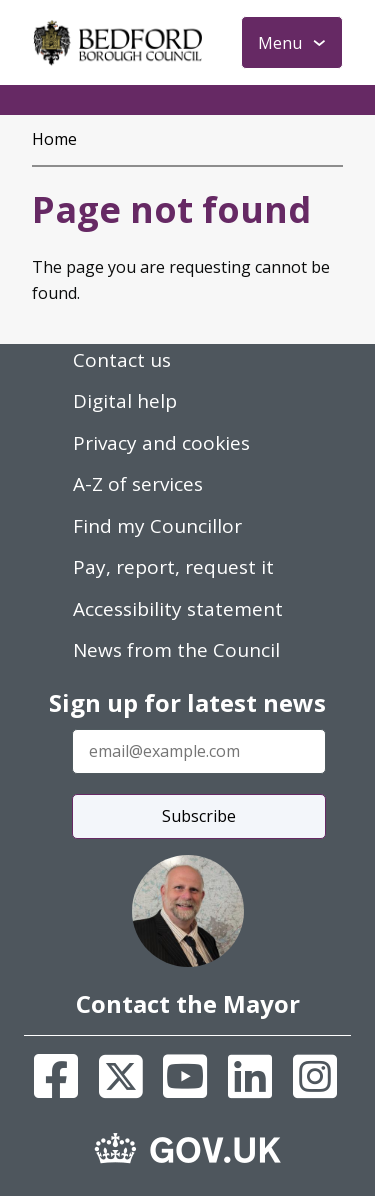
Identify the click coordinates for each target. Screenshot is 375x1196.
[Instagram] (315, 1076)
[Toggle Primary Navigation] (292, 42)
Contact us (122, 360)
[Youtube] (185, 1076)
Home (54, 139)
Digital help (125, 401)
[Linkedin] (250, 1076)
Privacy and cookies (161, 443)
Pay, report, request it (173, 567)
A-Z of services (138, 484)
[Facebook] (56, 1076)
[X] (121, 1076)
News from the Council (176, 650)
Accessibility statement (178, 609)
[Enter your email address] (199, 751)
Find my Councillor (157, 526)
